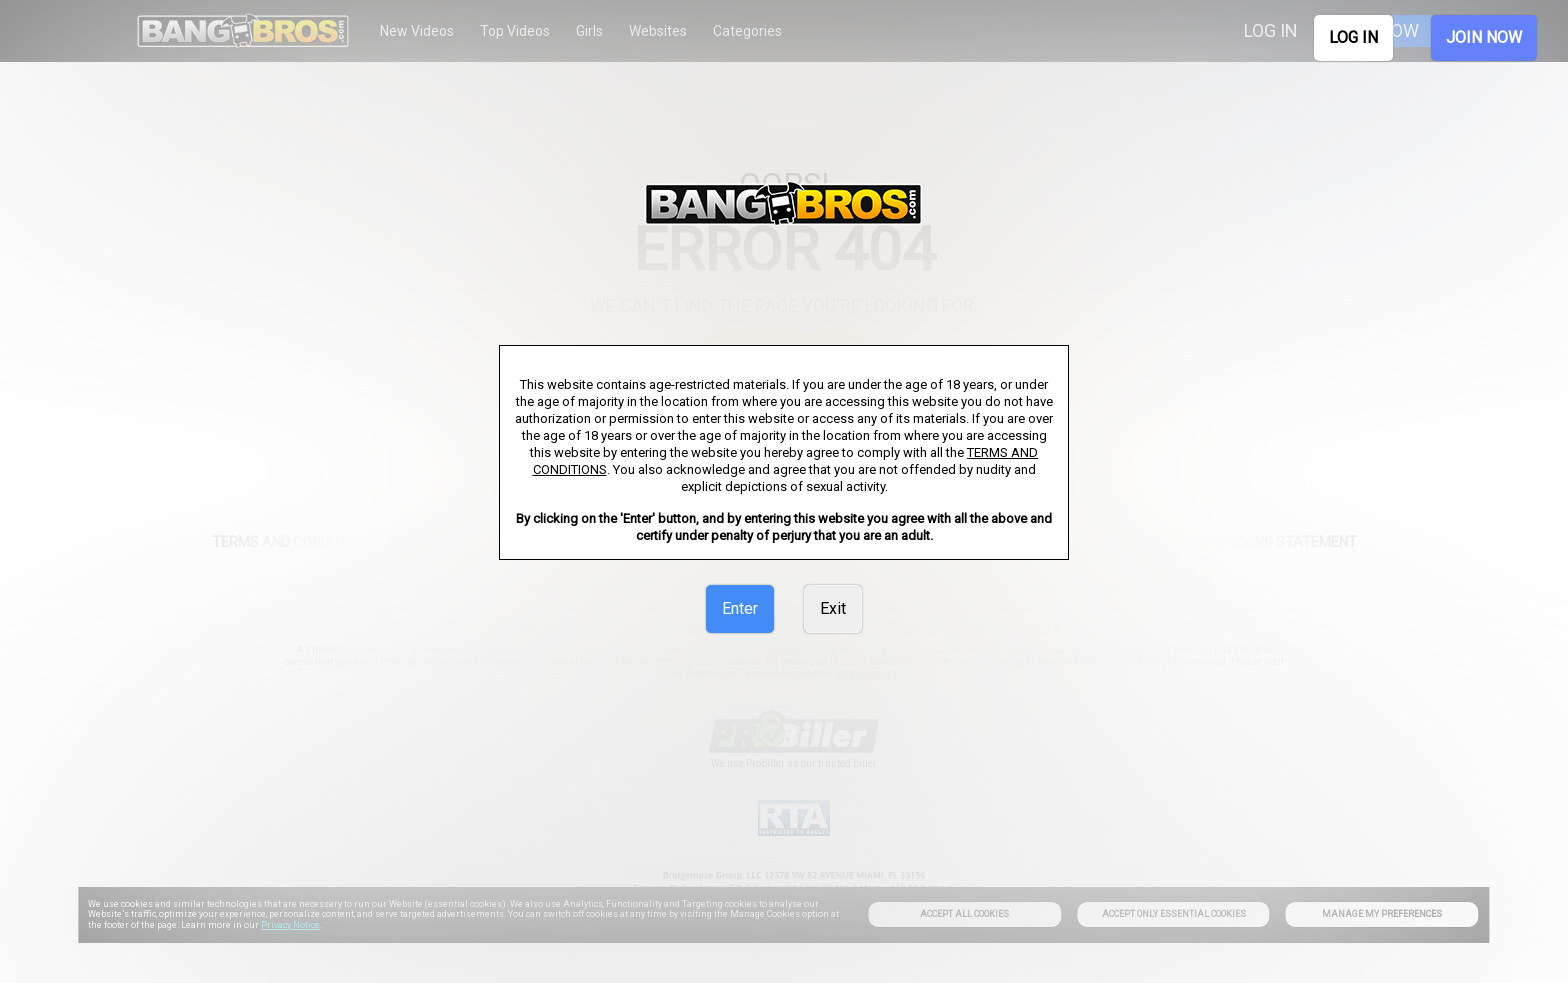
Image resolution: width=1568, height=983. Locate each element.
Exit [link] (833, 608)
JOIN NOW (1484, 37)
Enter (740, 608)
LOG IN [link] (1353, 37)
